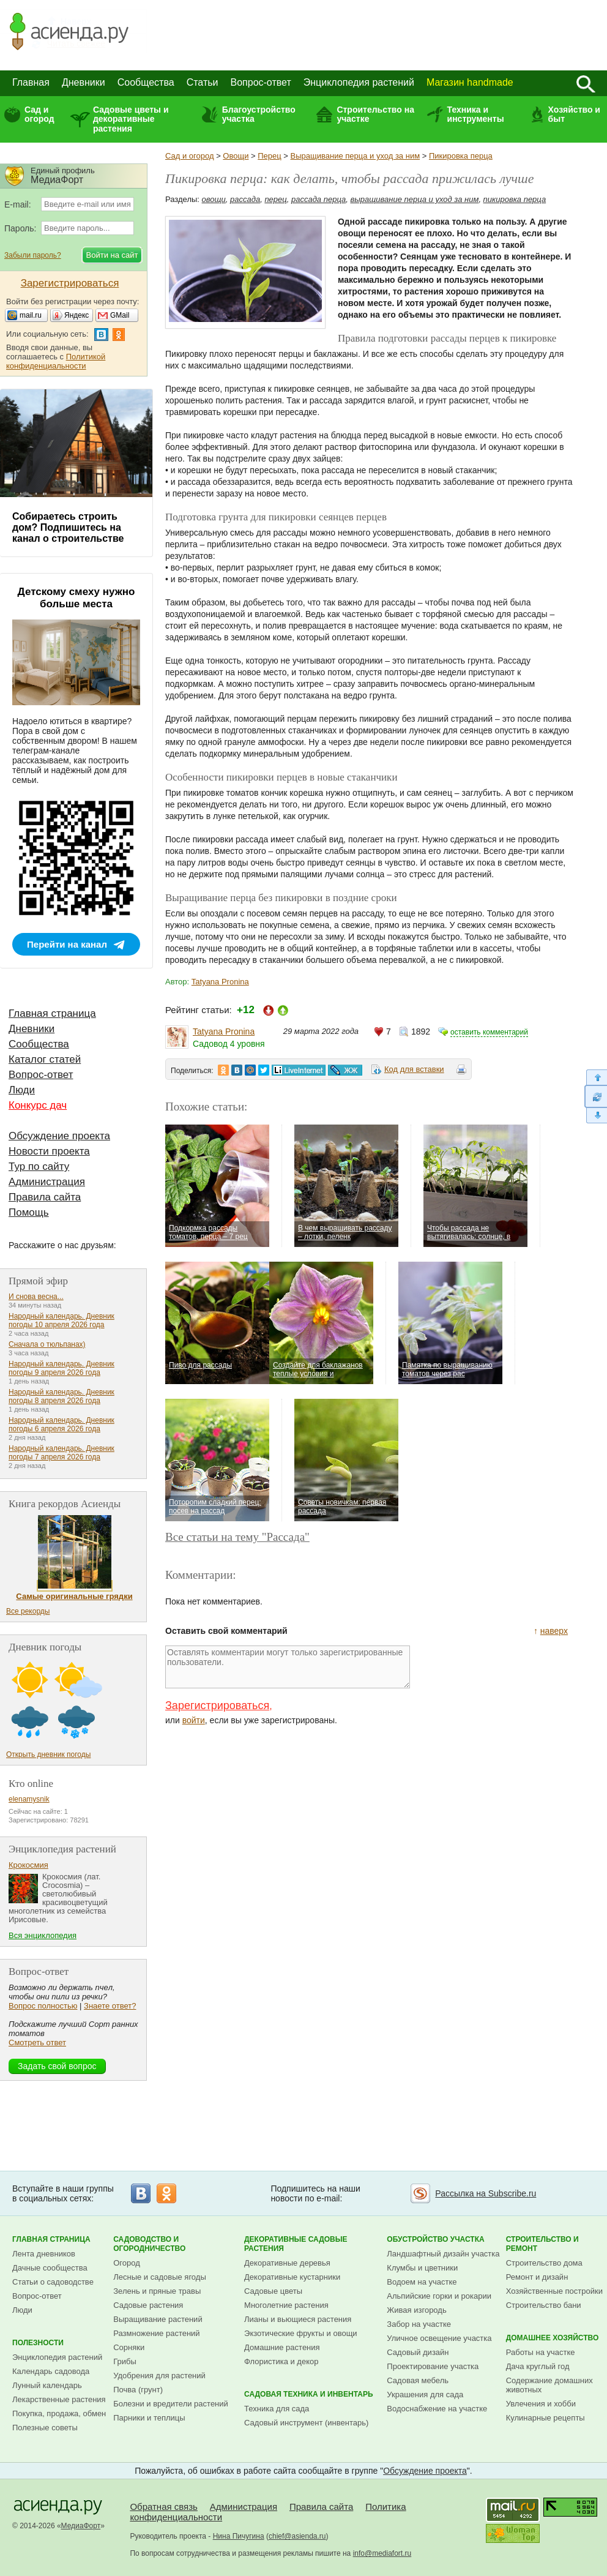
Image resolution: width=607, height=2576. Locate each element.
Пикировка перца (461, 155)
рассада (245, 199)
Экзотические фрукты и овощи (300, 2333)
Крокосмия (28, 1865)
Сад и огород (39, 114)
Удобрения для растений (159, 2375)
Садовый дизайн (418, 2352)
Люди (22, 1090)
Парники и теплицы (149, 2417)
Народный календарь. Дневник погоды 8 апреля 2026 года (61, 1396)
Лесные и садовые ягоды (159, 2277)
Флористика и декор (281, 2361)
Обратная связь (164, 2506)
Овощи (235, 155)
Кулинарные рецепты (545, 2417)
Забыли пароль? (32, 255)
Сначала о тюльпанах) (47, 1344)
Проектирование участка (433, 2366)
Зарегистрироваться (217, 1705)
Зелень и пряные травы (157, 2291)
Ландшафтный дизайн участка (443, 2253)
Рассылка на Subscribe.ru (485, 2193)
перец (275, 199)
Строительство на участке (375, 114)
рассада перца (318, 199)
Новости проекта (49, 1151)
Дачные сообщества (50, 2267)
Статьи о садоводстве (53, 2281)
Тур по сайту (39, 1166)
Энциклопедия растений (359, 82)
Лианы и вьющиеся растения (297, 2319)
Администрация (47, 1182)
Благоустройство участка (259, 114)
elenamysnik (29, 1799)
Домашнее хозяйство (552, 2338)
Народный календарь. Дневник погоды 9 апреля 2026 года (61, 1368)
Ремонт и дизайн (537, 2277)
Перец (269, 155)
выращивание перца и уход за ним (414, 199)
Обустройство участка (435, 2239)
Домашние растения (282, 2347)
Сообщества (145, 82)
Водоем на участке (421, 2281)
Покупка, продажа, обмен (59, 2413)
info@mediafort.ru (382, 2553)
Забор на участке (419, 2324)
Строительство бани (543, 2305)
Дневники (83, 82)
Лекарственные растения (59, 2399)
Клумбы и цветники (422, 2267)
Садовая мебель (418, 2380)
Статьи (202, 82)
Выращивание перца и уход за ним (355, 155)
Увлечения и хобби (541, 2403)
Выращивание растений (157, 2319)
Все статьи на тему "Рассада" (237, 1536)
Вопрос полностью (43, 2005)
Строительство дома (544, 2262)
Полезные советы (45, 2427)
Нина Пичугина (238, 2536)
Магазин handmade (469, 82)
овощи (214, 199)
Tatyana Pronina (220, 981)
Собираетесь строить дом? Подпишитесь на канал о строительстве (68, 527)
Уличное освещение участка (439, 2338)
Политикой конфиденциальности (55, 361)
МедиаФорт (81, 2526)
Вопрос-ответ (261, 82)
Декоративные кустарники (292, 2277)
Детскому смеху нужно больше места (76, 598)
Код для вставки (414, 1069)
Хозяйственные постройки (554, 2291)
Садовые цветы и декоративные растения (131, 119)
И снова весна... (36, 1296)
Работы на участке (540, 2352)
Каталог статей (45, 1059)
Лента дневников (43, 2253)
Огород (126, 2262)
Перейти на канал (67, 944)
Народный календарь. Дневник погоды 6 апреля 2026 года (61, 1424)
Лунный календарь (47, 2385)
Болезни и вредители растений (170, 2403)
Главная (31, 82)
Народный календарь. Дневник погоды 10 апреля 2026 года (61, 1320)
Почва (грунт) (138, 2389)
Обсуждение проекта (59, 1136)
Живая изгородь (416, 2310)
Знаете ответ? (110, 2005)
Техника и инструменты (475, 114)
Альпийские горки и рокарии (439, 2296)
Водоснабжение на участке (437, 2408)
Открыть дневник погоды (48, 1754)
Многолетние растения (286, 2305)
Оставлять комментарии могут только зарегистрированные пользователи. (287, 1667)
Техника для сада (276, 2408)
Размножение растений (156, 2333)
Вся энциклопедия (42, 1935)
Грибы (124, 2361)
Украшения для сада (425, 2394)
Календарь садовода (50, 2371)
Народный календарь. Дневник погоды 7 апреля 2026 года (61, 1452)
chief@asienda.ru (297, 2536)
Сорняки (128, 2347)
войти (193, 1720)
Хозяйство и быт (574, 114)
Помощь (29, 1212)
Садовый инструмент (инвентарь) (306, 2422)
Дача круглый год (538, 2366)
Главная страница (52, 1013)
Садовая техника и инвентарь (308, 2394)
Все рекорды (28, 1611)
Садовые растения (148, 2305)
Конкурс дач (38, 1105)
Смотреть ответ (37, 2042)
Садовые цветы (273, 2291)
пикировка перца (514, 199)
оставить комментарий (489, 1032)
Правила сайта (45, 1197)
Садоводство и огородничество (149, 2244)
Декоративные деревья (287, 2262)
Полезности (38, 2342)
